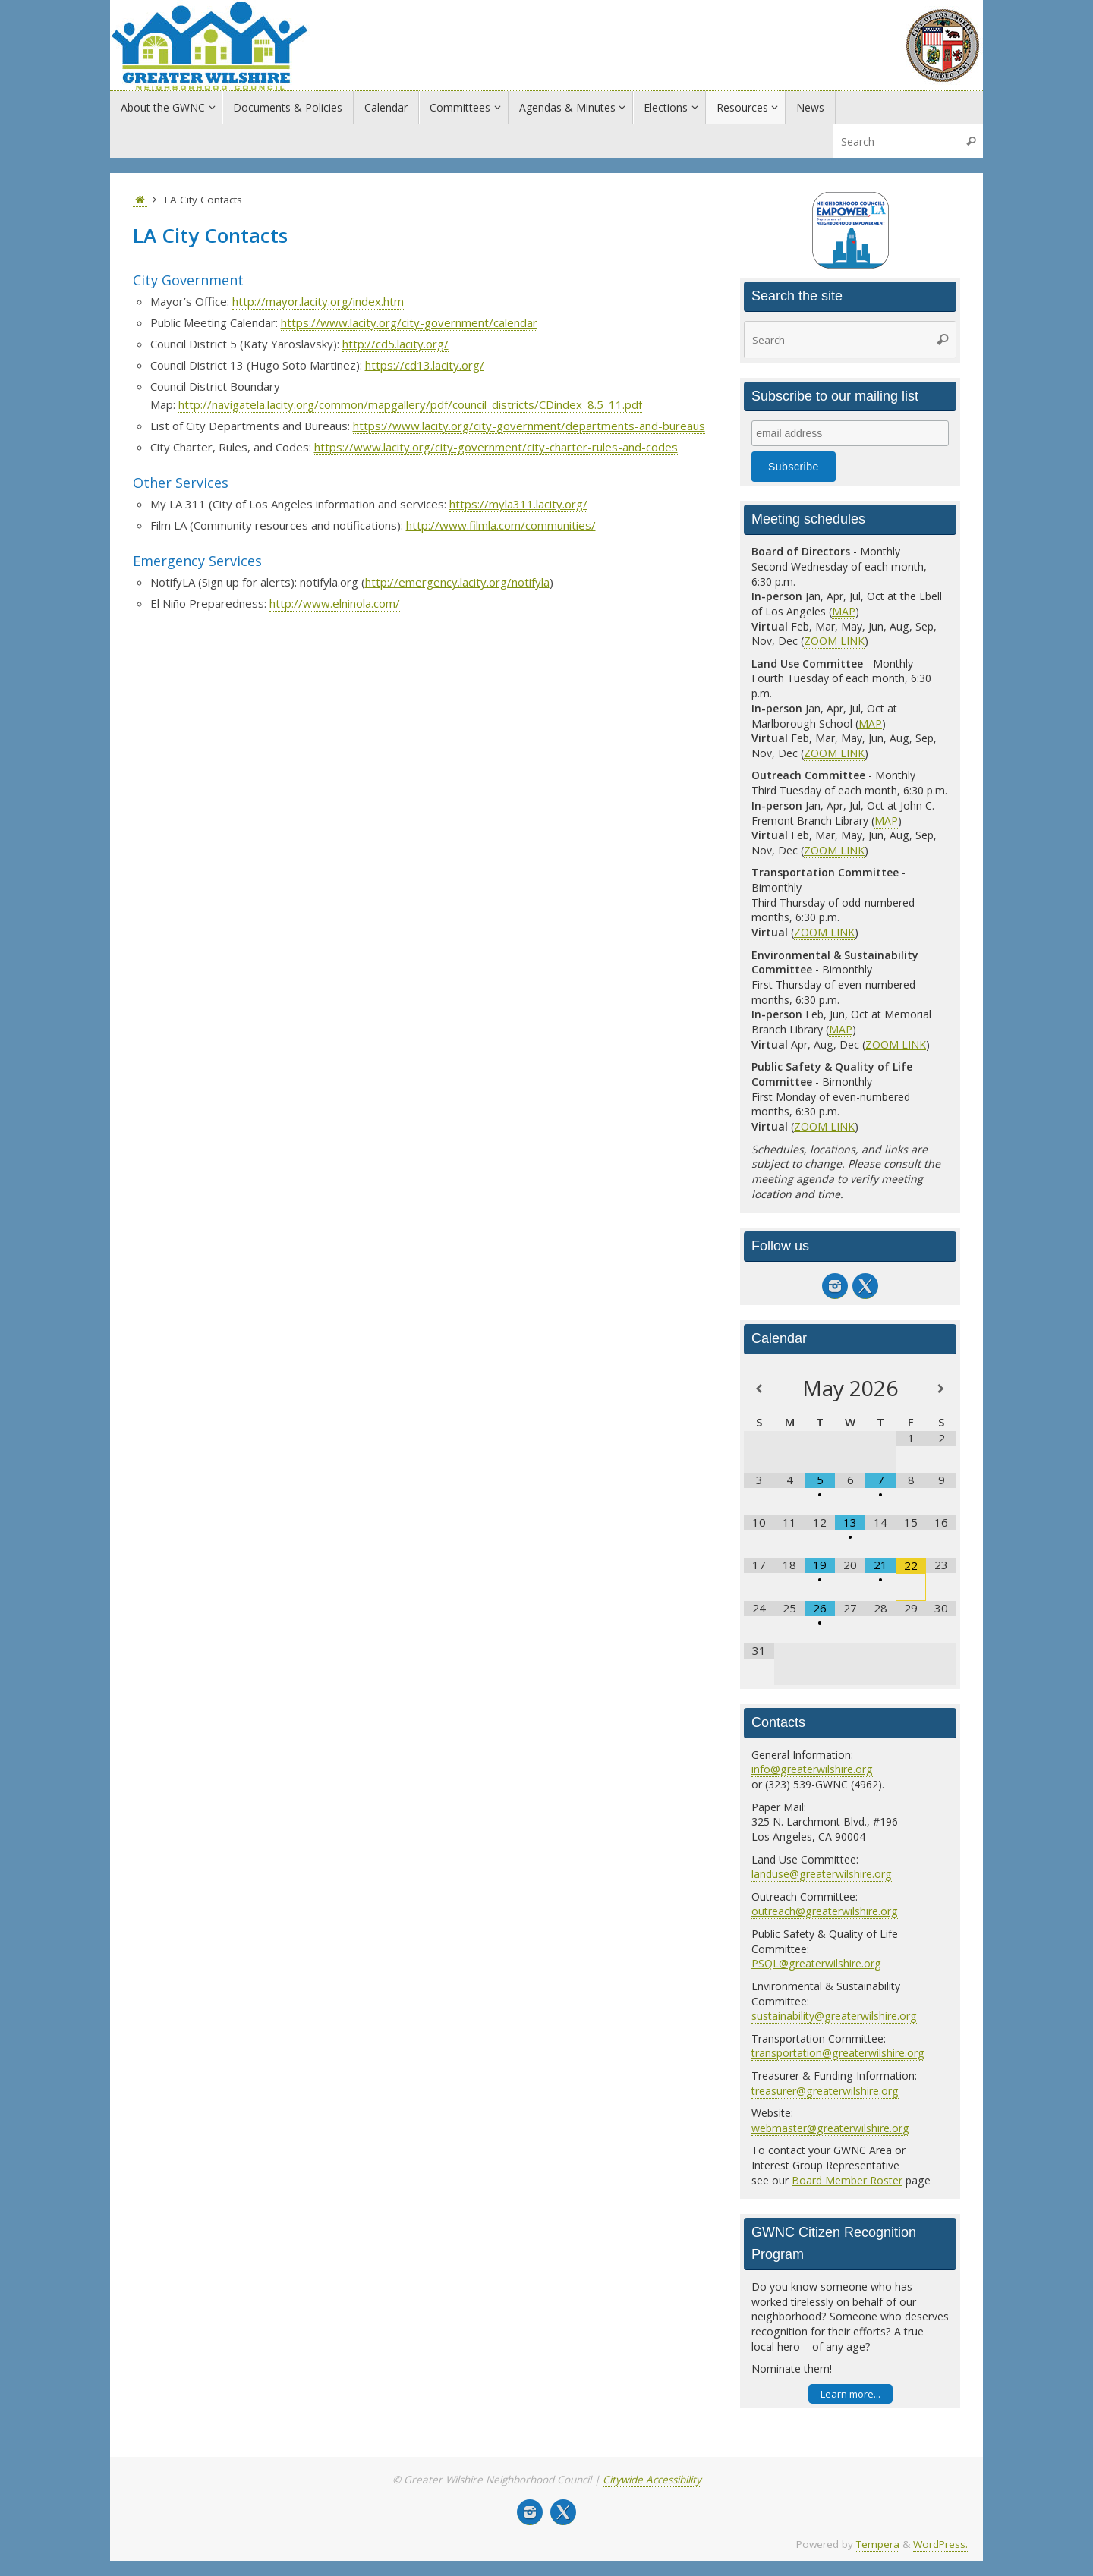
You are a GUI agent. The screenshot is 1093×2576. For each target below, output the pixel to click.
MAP (843, 611)
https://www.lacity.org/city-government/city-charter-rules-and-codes (496, 446)
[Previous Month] (759, 1389)
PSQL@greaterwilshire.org (816, 1963)
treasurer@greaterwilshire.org (825, 2091)
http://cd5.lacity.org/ (395, 343)
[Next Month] (941, 1389)
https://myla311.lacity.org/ (518, 503)
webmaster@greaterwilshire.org (830, 2128)
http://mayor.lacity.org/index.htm (318, 301)
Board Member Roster (847, 2180)
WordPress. (940, 2544)
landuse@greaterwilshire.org (821, 1874)
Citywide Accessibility (652, 2479)
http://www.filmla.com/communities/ (501, 525)
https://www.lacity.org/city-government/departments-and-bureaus (529, 425)
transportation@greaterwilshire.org (837, 2053)
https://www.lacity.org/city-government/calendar (409, 322)
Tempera (877, 2544)
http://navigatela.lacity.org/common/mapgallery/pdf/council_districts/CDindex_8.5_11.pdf (410, 404)
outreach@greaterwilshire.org (824, 1911)
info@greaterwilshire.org (812, 1769)
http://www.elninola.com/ (334, 603)
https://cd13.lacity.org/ (424, 365)
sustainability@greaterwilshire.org (834, 2015)
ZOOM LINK (834, 641)
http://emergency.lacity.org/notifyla (457, 582)
